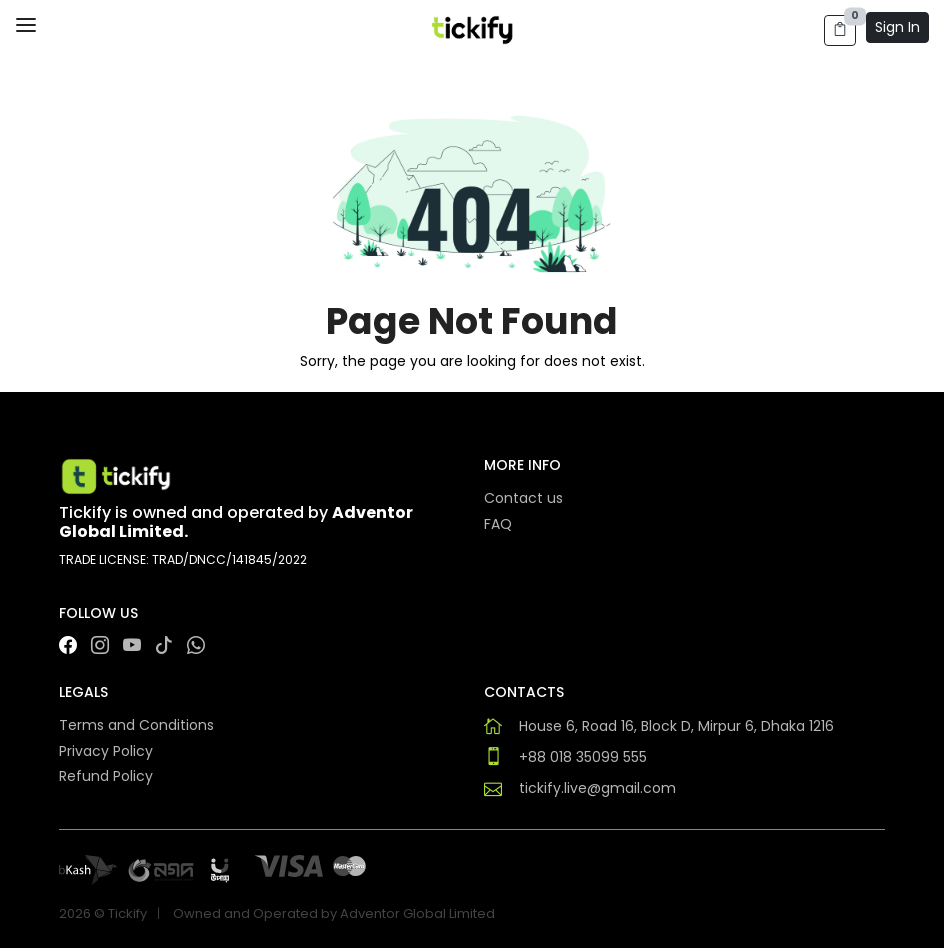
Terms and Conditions (136, 725)
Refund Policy (106, 776)
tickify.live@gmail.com (597, 788)
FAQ (498, 524)
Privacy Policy (106, 751)
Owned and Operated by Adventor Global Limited (334, 913)
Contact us (523, 498)
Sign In (897, 27)
